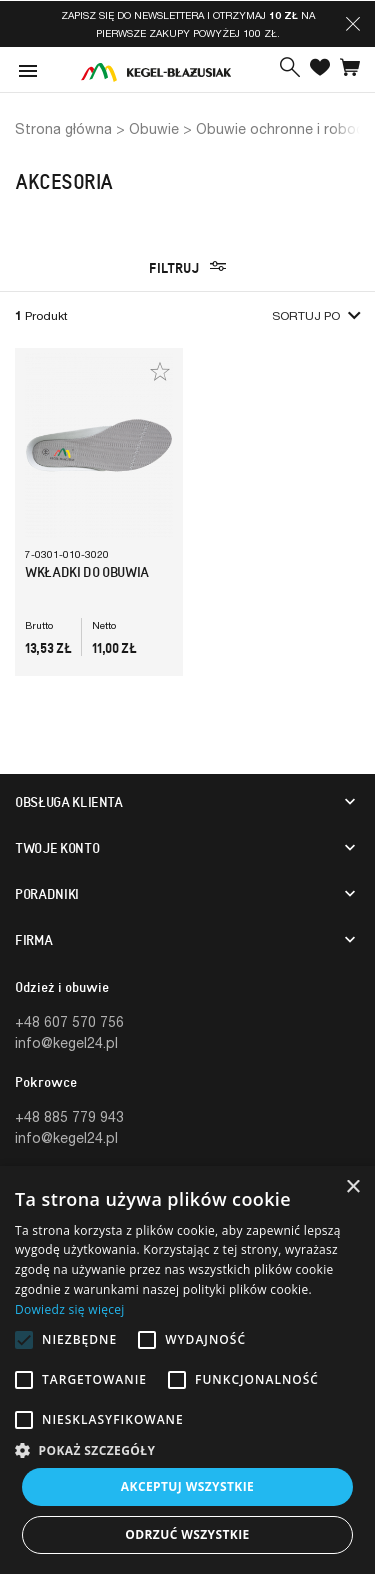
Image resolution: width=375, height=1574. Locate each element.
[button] (353, 24)
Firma (33, 940)
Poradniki (47, 894)
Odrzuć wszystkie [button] (187, 1534)
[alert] (187, 1370)
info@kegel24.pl (66, 1042)
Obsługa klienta (69, 802)
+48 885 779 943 (69, 1116)
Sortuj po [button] (316, 315)
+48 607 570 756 (69, 1021)
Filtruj (187, 267)
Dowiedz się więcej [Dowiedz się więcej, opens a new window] (70, 1309)
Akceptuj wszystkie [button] (187, 1486)
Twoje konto (57, 848)
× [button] (352, 1187)
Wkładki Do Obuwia (87, 572)
